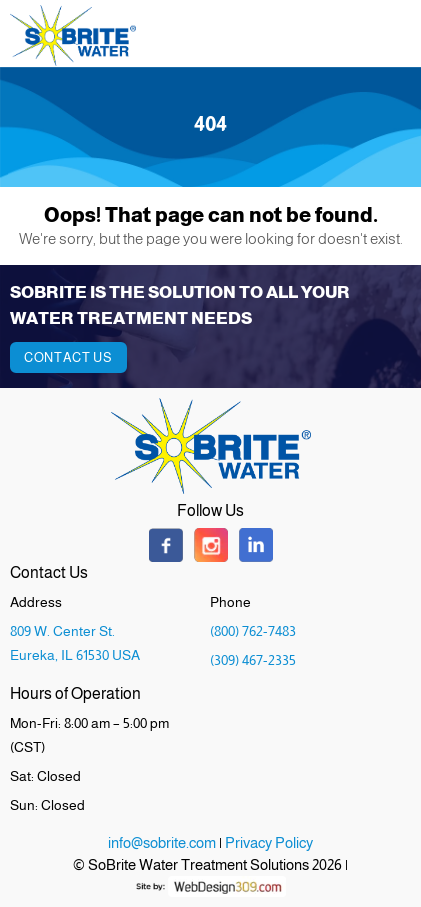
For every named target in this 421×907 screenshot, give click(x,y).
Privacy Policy (269, 842)
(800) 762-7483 (253, 631)
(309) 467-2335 (253, 660)
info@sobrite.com (162, 842)
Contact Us (68, 357)
